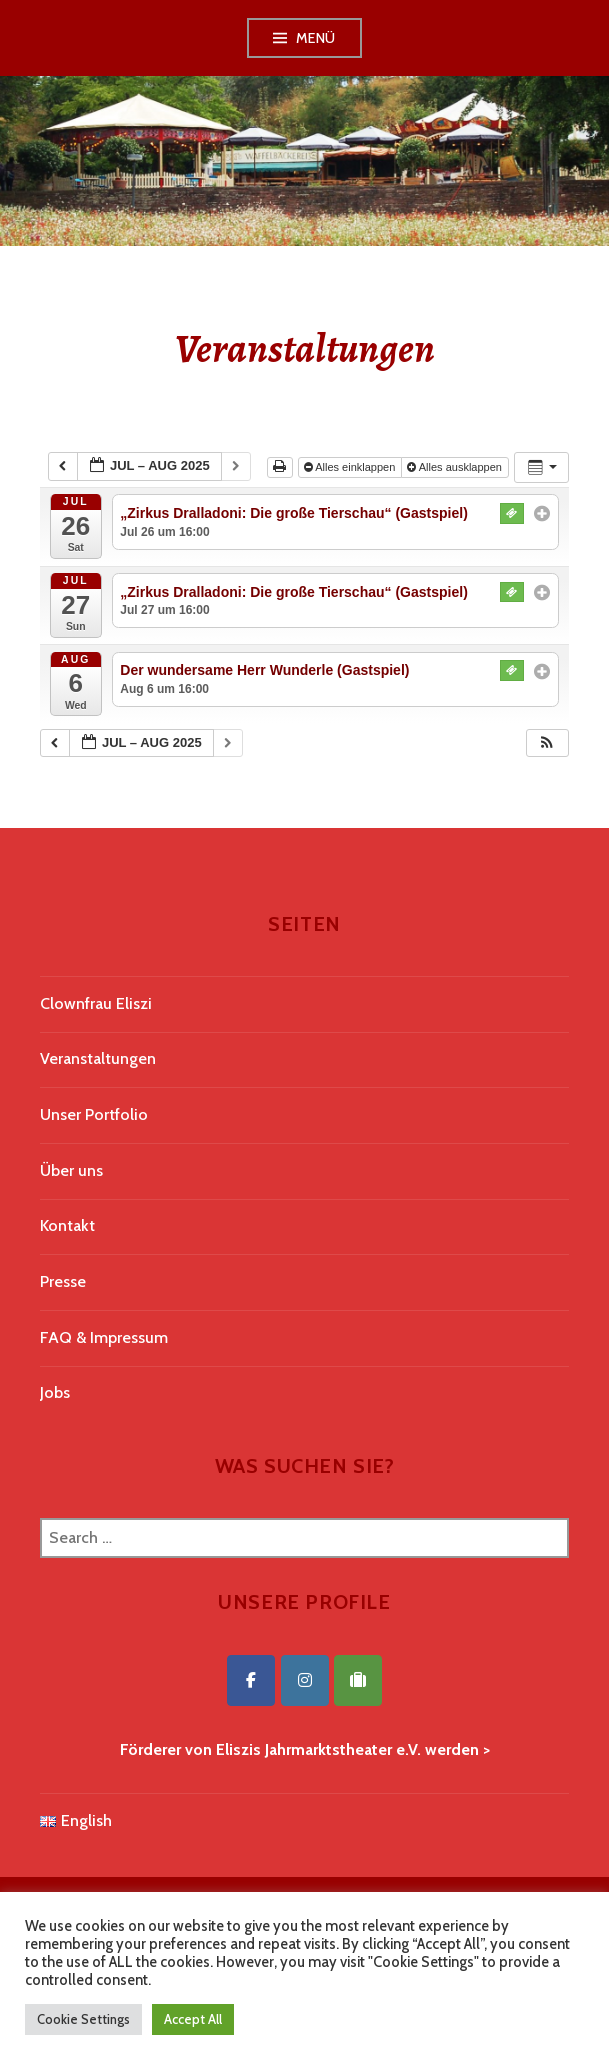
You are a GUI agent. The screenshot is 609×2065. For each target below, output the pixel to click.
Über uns (71, 1170)
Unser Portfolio (94, 1114)
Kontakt (67, 1225)
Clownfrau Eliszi (96, 1003)
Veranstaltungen (98, 1058)
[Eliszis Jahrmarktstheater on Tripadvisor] (358, 1680)
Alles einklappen (351, 467)
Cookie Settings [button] (83, 2019)
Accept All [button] (193, 2019)
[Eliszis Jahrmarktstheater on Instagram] (305, 1680)
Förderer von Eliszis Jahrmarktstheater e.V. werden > (305, 1749)
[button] (547, 743)
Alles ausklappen (456, 467)
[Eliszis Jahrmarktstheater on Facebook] (251, 1680)
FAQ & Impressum (104, 1337)
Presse (63, 1281)
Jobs (55, 1392)
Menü (316, 38)
